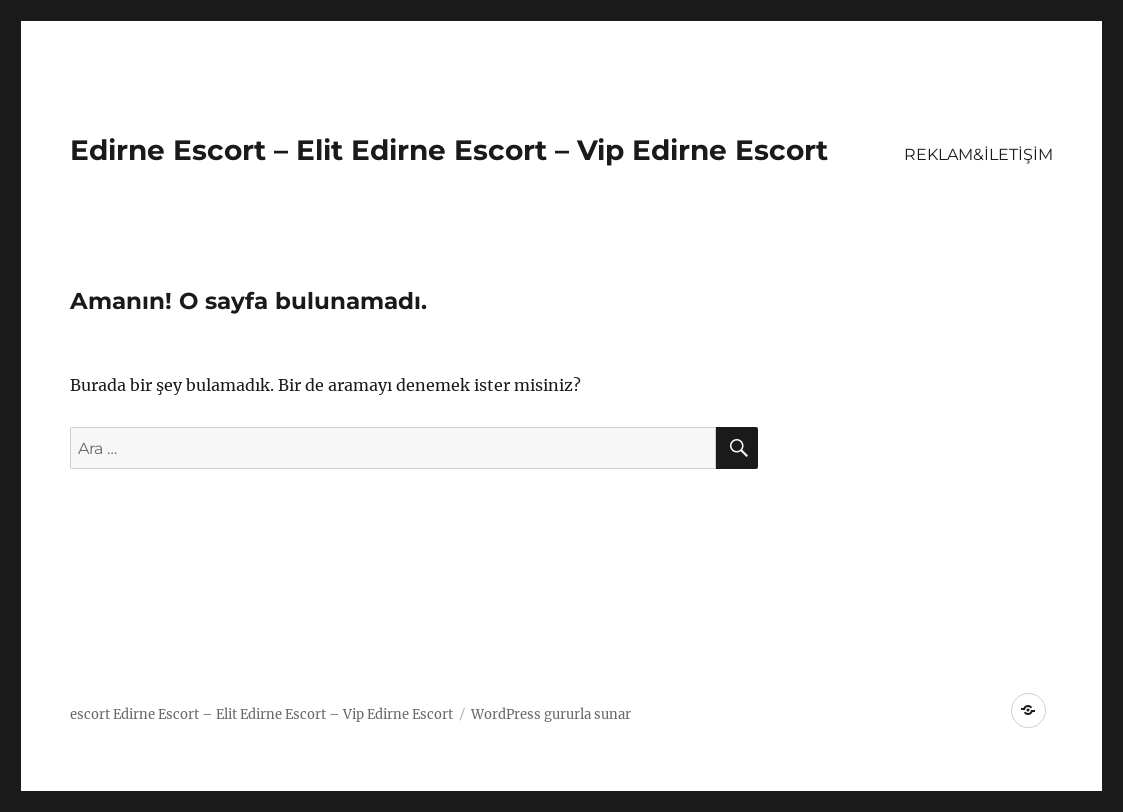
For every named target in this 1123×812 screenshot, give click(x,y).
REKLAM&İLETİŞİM (978, 154)
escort (90, 714)
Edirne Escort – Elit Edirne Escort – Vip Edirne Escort (449, 150)
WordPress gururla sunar (551, 714)
